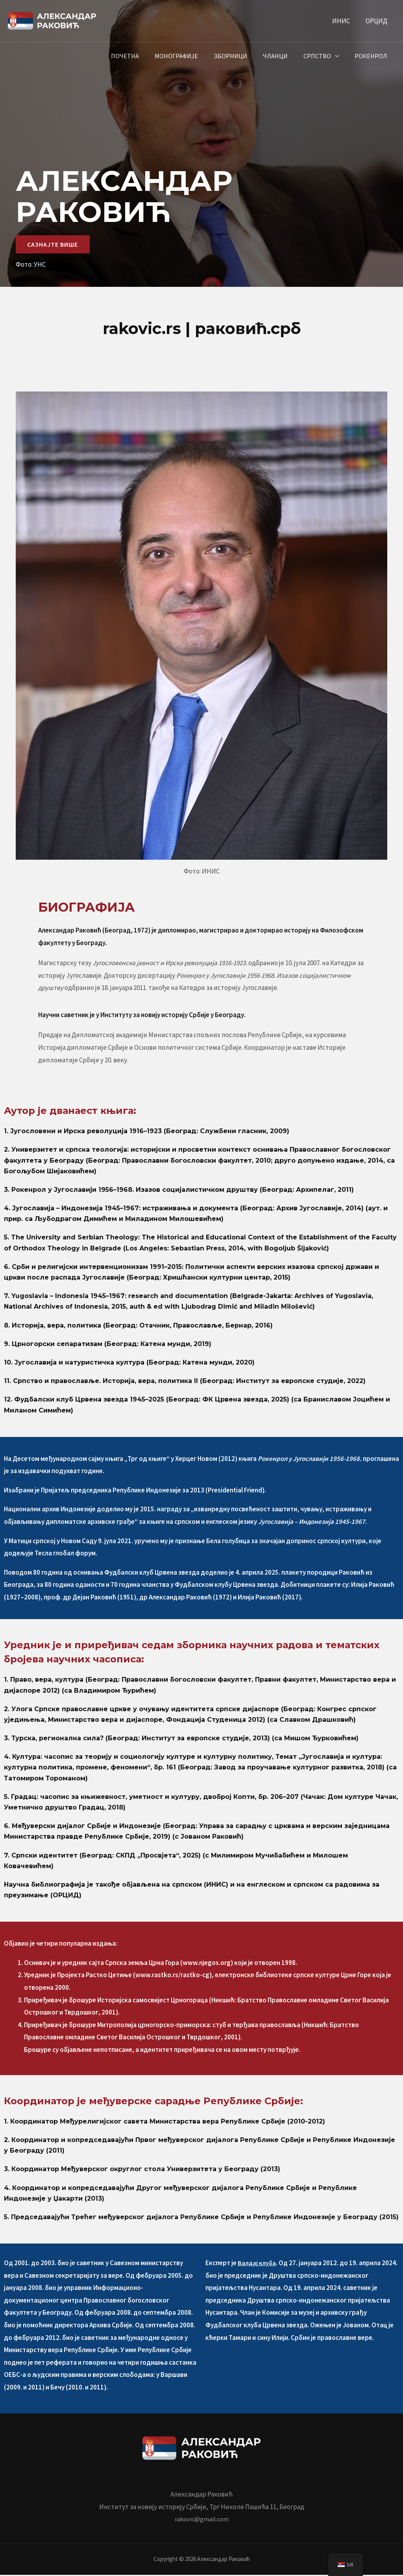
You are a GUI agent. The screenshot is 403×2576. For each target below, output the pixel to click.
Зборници (241, 56)
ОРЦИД (377, 21)
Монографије (190, 56)
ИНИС (344, 21)
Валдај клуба (257, 2264)
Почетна (142, 56)
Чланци (283, 56)
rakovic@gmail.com (201, 2520)
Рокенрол (372, 56)
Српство (322, 56)
